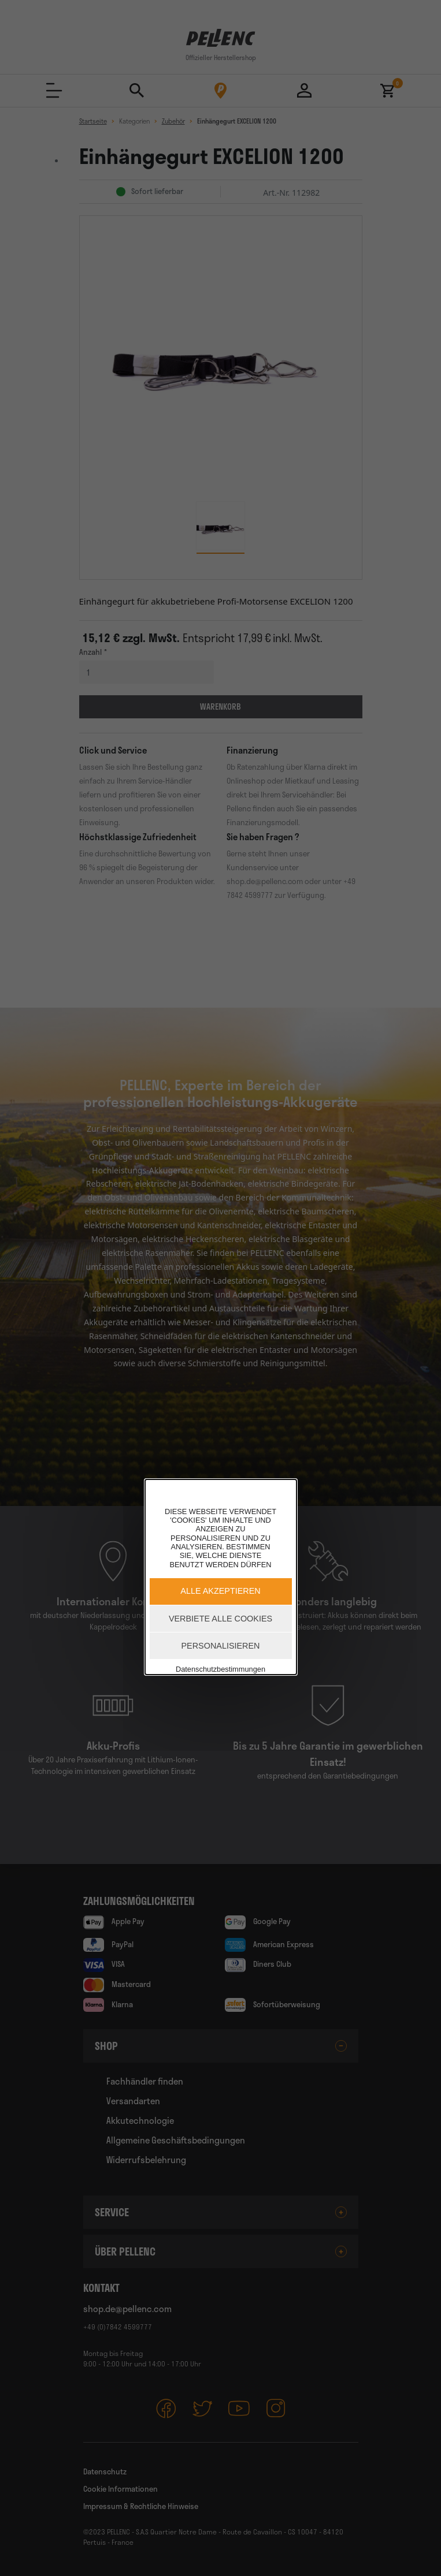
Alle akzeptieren (220, 1590)
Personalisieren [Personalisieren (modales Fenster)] (220, 1645)
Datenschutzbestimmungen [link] (220, 1669)
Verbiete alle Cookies (220, 1618)
